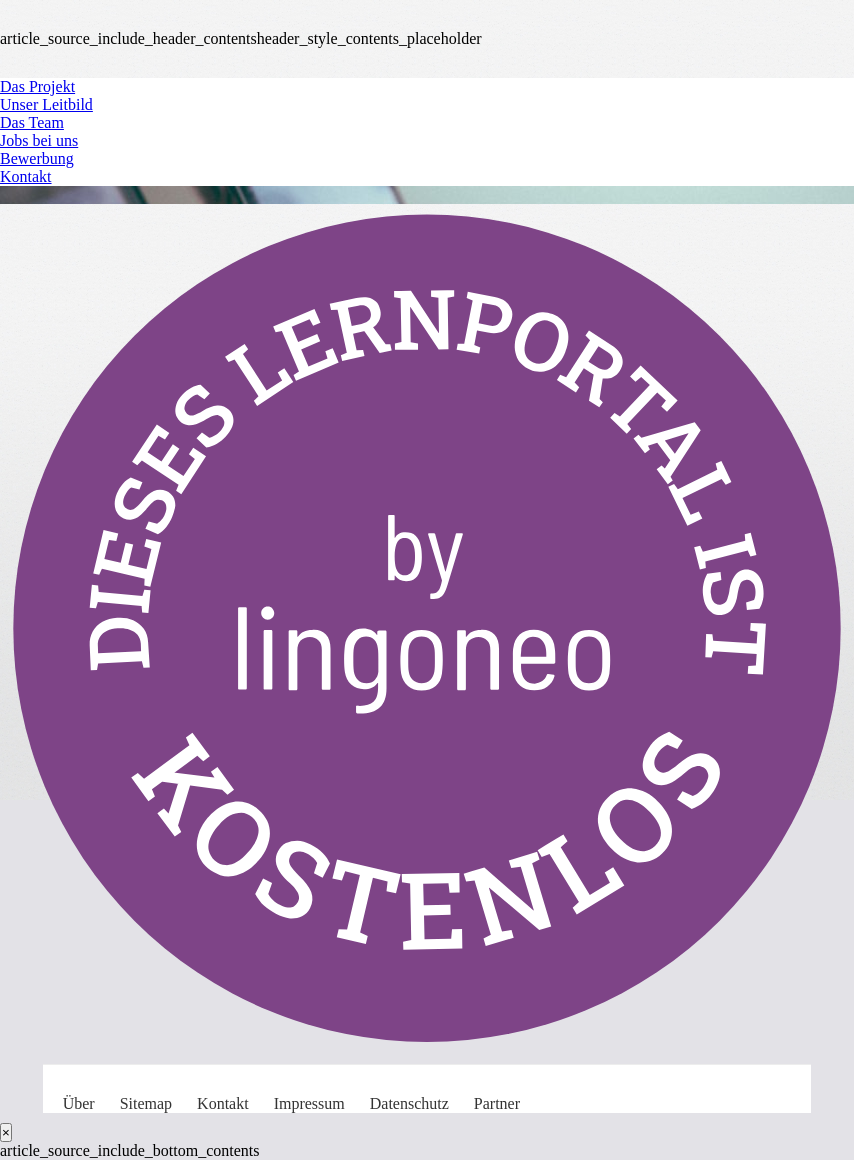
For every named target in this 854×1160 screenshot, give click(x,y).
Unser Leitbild (46, 104)
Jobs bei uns (39, 140)
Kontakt (26, 176)
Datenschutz (409, 1103)
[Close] (6, 1132)
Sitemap (146, 1103)
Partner (497, 1103)
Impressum (309, 1103)
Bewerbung (37, 158)
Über (79, 1103)
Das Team (32, 122)
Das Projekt (37, 86)
